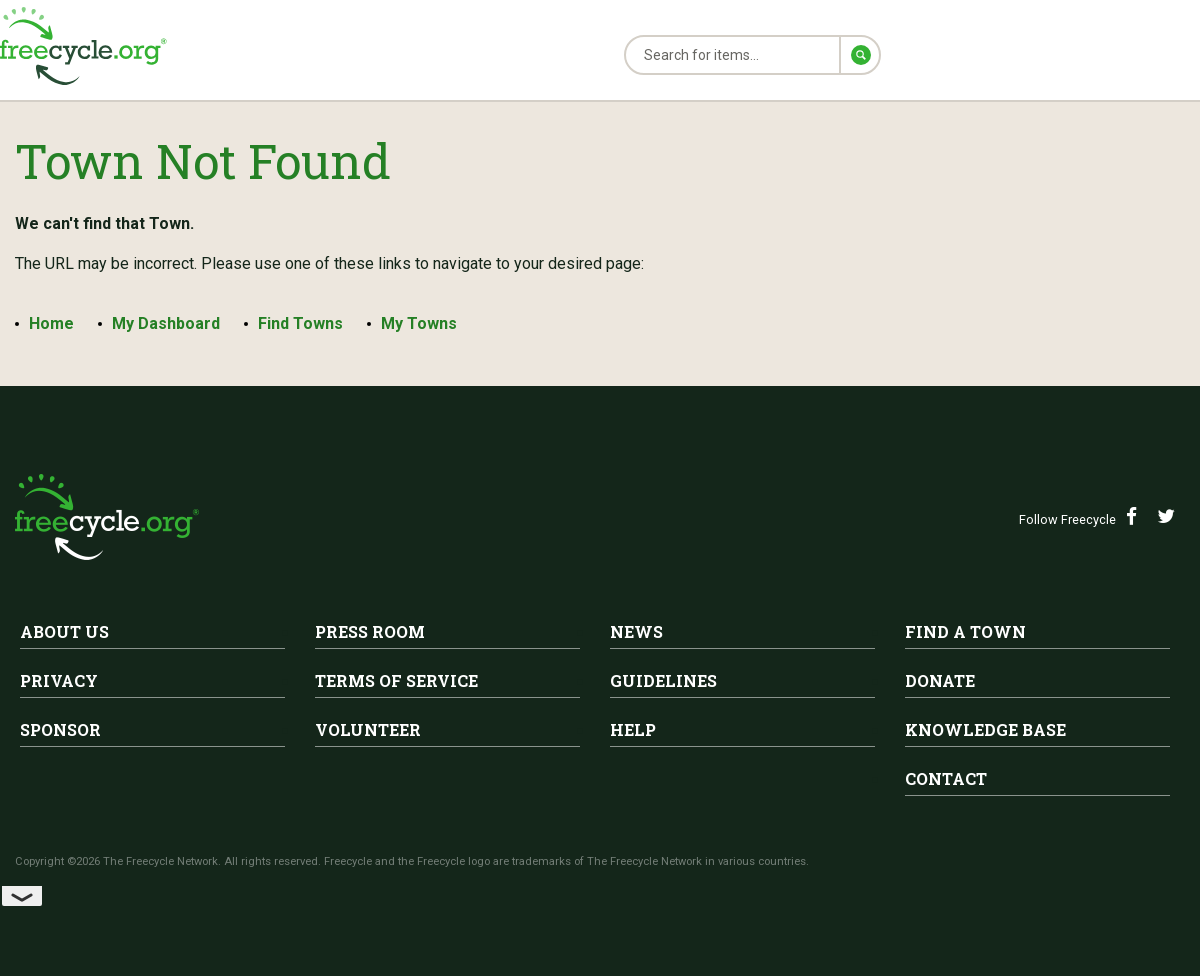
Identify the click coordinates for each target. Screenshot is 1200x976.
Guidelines (663, 680)
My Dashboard (166, 323)
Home (51, 323)
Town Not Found (203, 160)
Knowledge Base (985, 729)
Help (633, 729)
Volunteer (368, 729)
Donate (940, 680)
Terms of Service (396, 680)
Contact (946, 778)
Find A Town (965, 631)
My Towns (419, 323)
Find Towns (300, 323)
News (636, 631)
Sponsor (60, 729)
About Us (64, 631)
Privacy (59, 680)
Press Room (370, 631)
